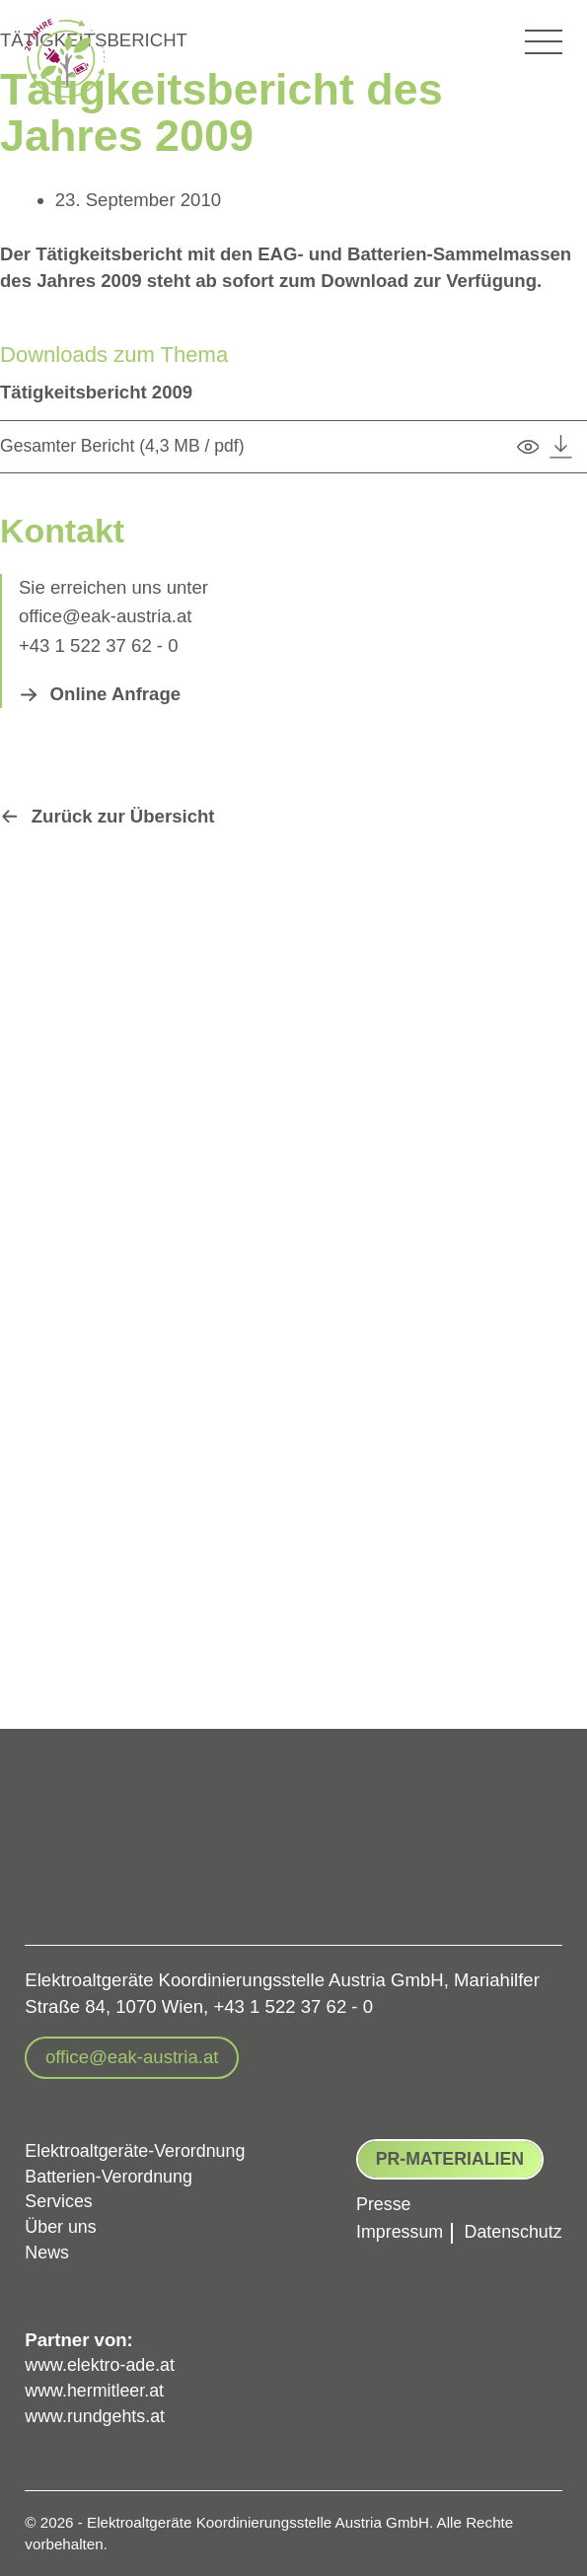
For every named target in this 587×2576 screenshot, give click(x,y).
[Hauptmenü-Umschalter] (543, 42)
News (47, 2250)
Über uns (62, 2223)
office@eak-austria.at (105, 616)
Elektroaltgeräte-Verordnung (139, 2143)
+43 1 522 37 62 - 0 (99, 645)
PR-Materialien (441, 2150)
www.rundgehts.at (98, 2416)
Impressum (392, 2224)
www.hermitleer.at (97, 2390)
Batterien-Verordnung (112, 2170)
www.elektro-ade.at (103, 2363)
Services (60, 2196)
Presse (375, 2197)
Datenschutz (510, 2224)
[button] (101, 695)
